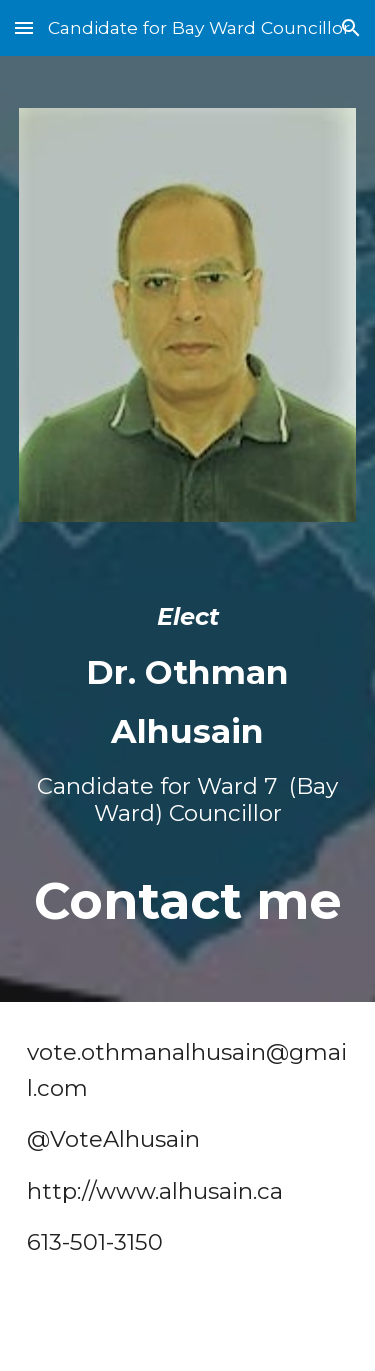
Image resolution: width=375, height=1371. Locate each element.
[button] (24, 27)
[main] (188, 760)
